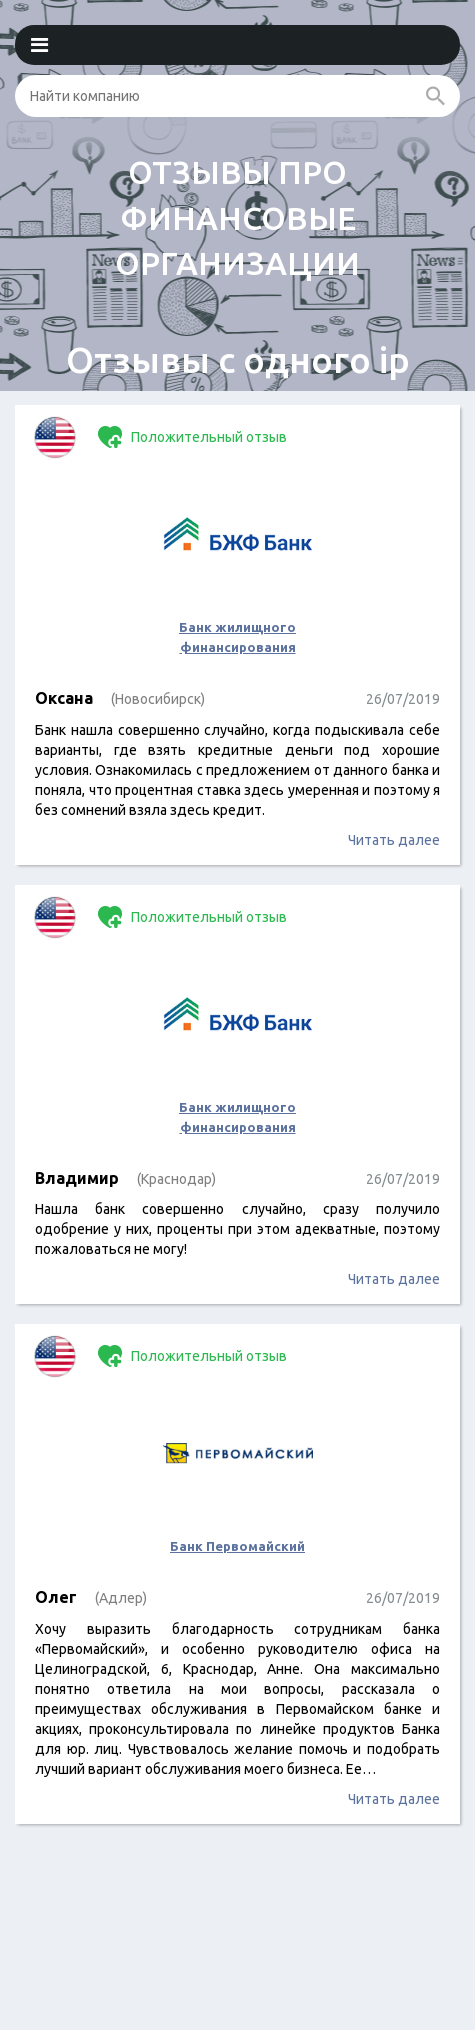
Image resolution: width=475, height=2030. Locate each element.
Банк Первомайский (237, 1546)
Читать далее (394, 840)
